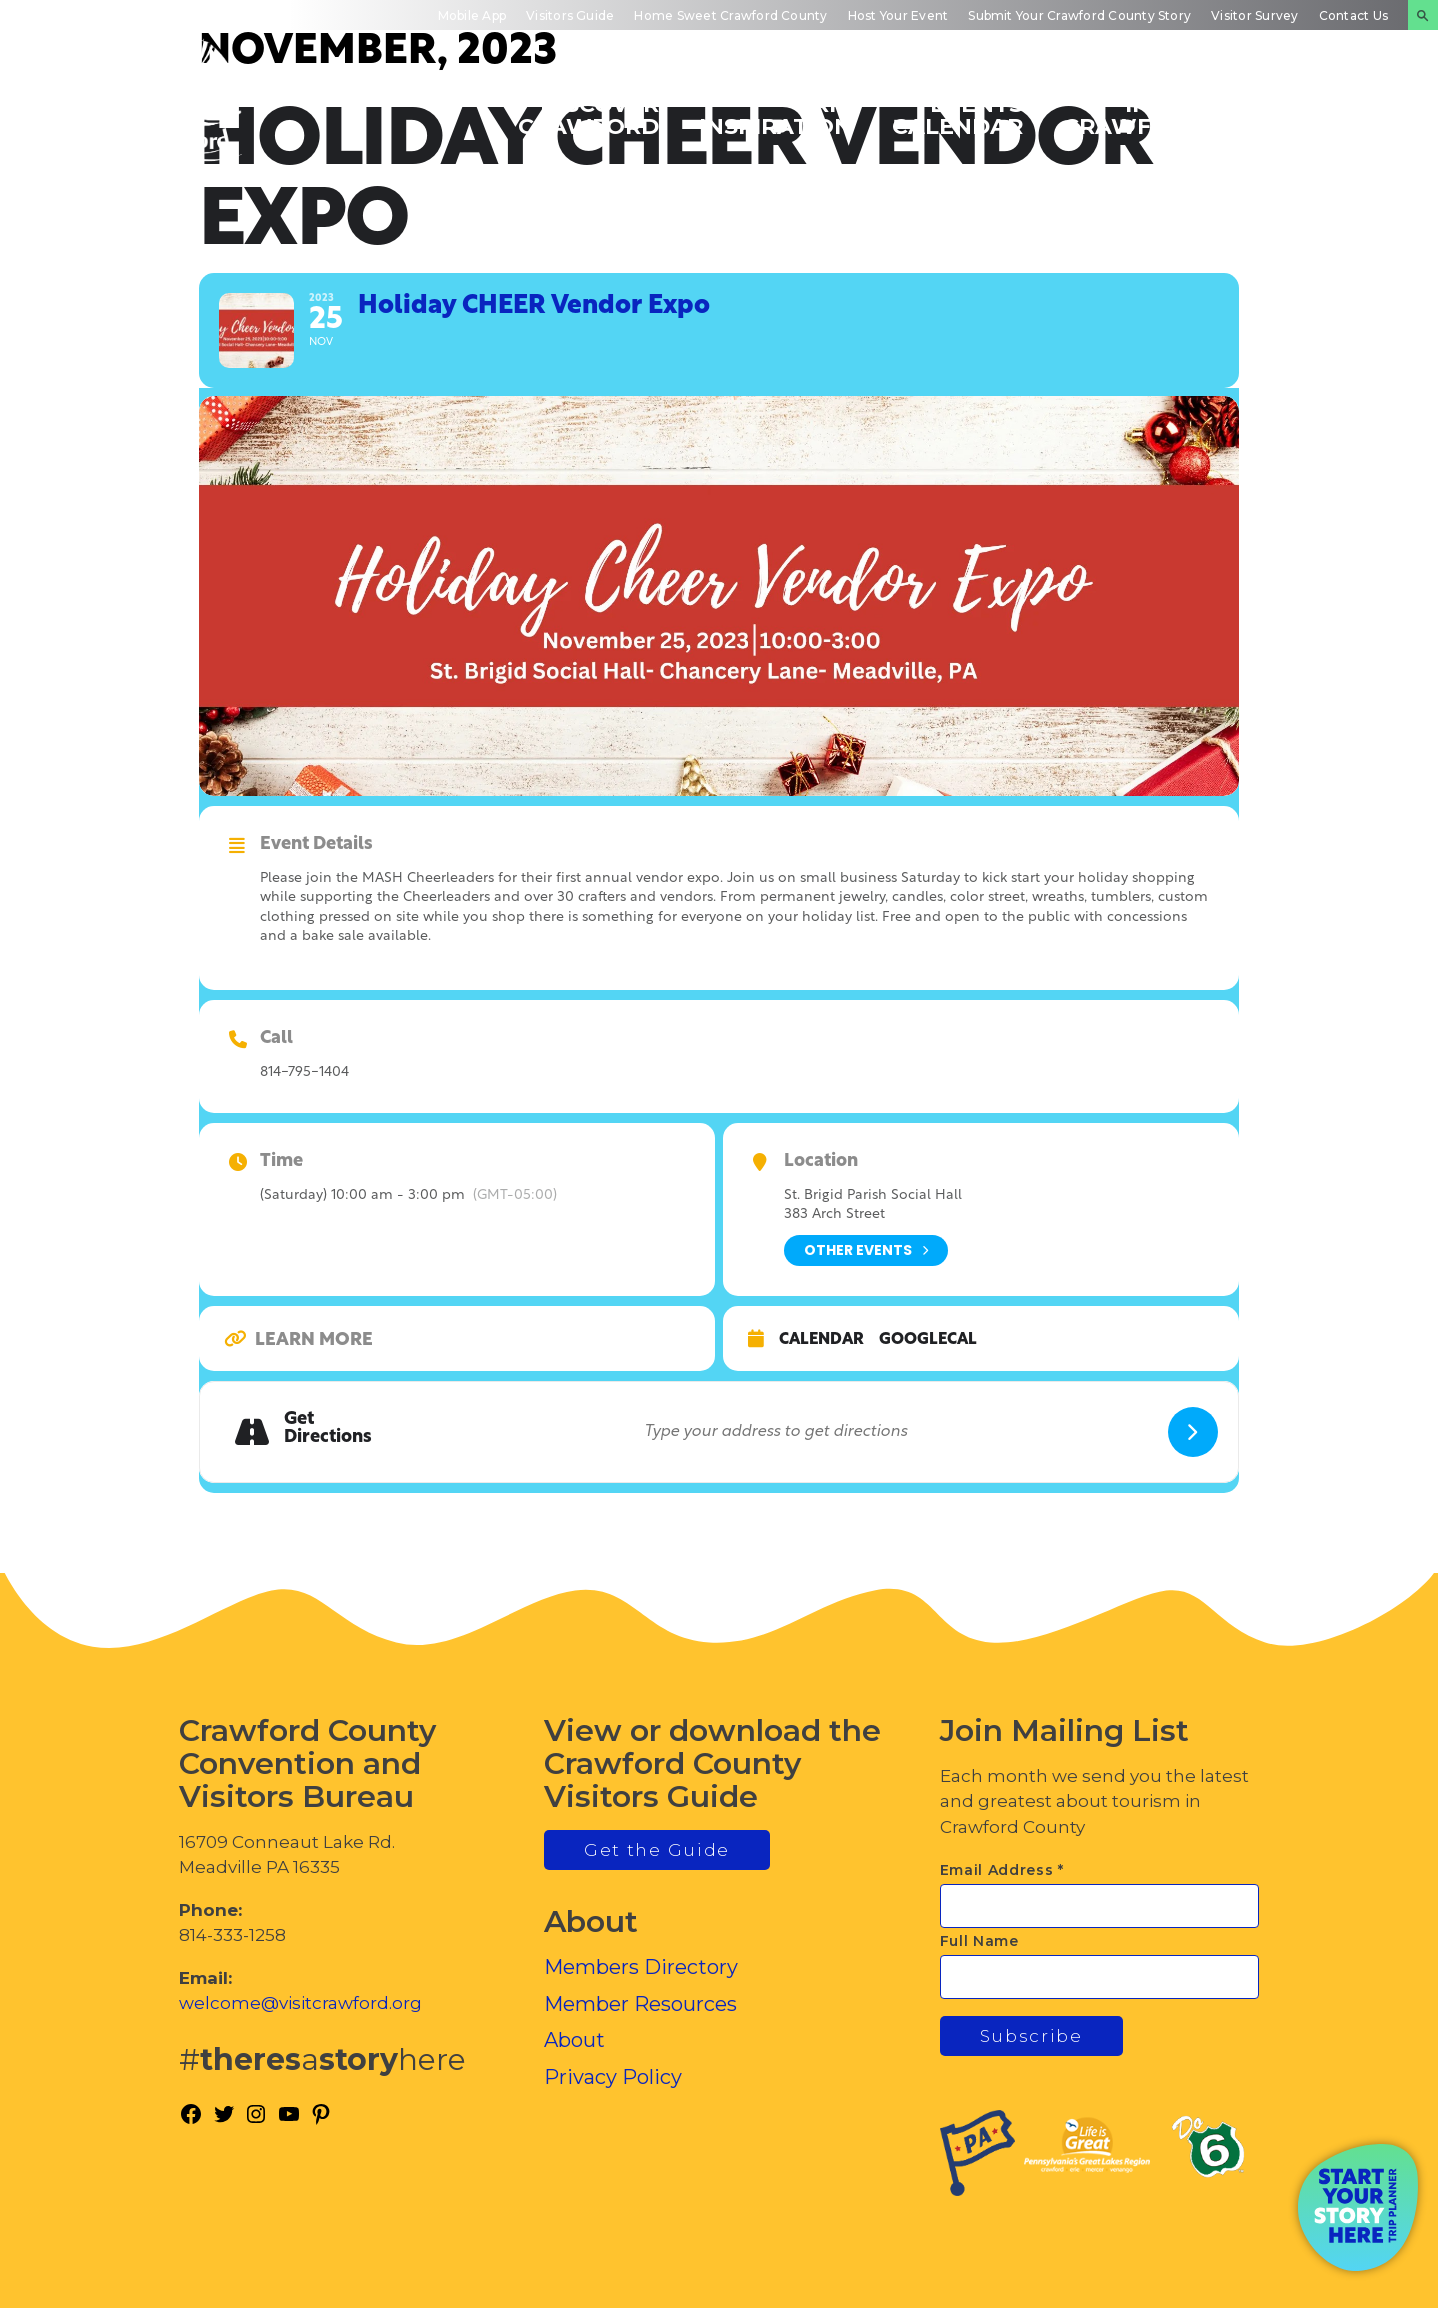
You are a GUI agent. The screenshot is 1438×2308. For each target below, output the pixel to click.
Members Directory (641, 1967)
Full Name (979, 1941)
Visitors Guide (570, 15)
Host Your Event (898, 15)
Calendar (821, 1340)
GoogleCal (928, 1340)
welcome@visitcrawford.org (300, 2003)
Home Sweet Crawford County (730, 15)
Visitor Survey (1254, 15)
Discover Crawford (588, 114)
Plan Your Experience (1318, 114)
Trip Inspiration (775, 114)
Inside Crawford (1133, 114)
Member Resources (640, 2004)
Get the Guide (657, 1850)
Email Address (1002, 1870)
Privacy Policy (613, 2077)
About (574, 2040)
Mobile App (472, 15)
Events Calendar (957, 114)
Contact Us (1353, 15)
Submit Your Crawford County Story (1079, 15)
